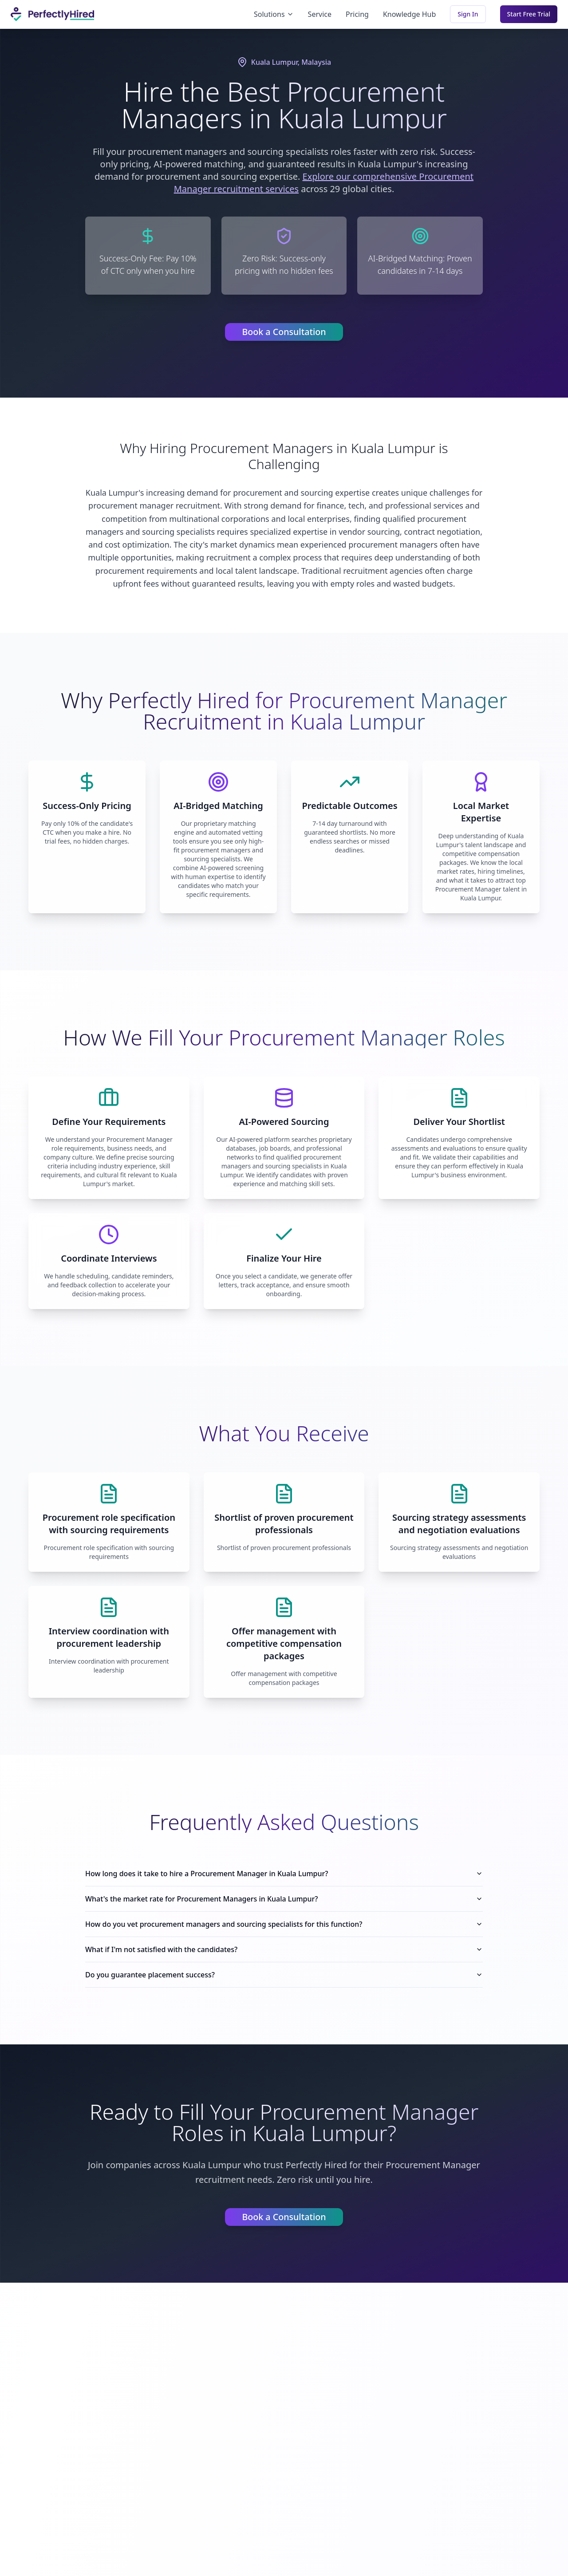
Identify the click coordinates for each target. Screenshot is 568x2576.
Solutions (274, 14)
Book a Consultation (284, 332)
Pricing (357, 14)
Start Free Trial (528, 14)
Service (319, 14)
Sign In (468, 14)
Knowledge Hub (409, 14)
